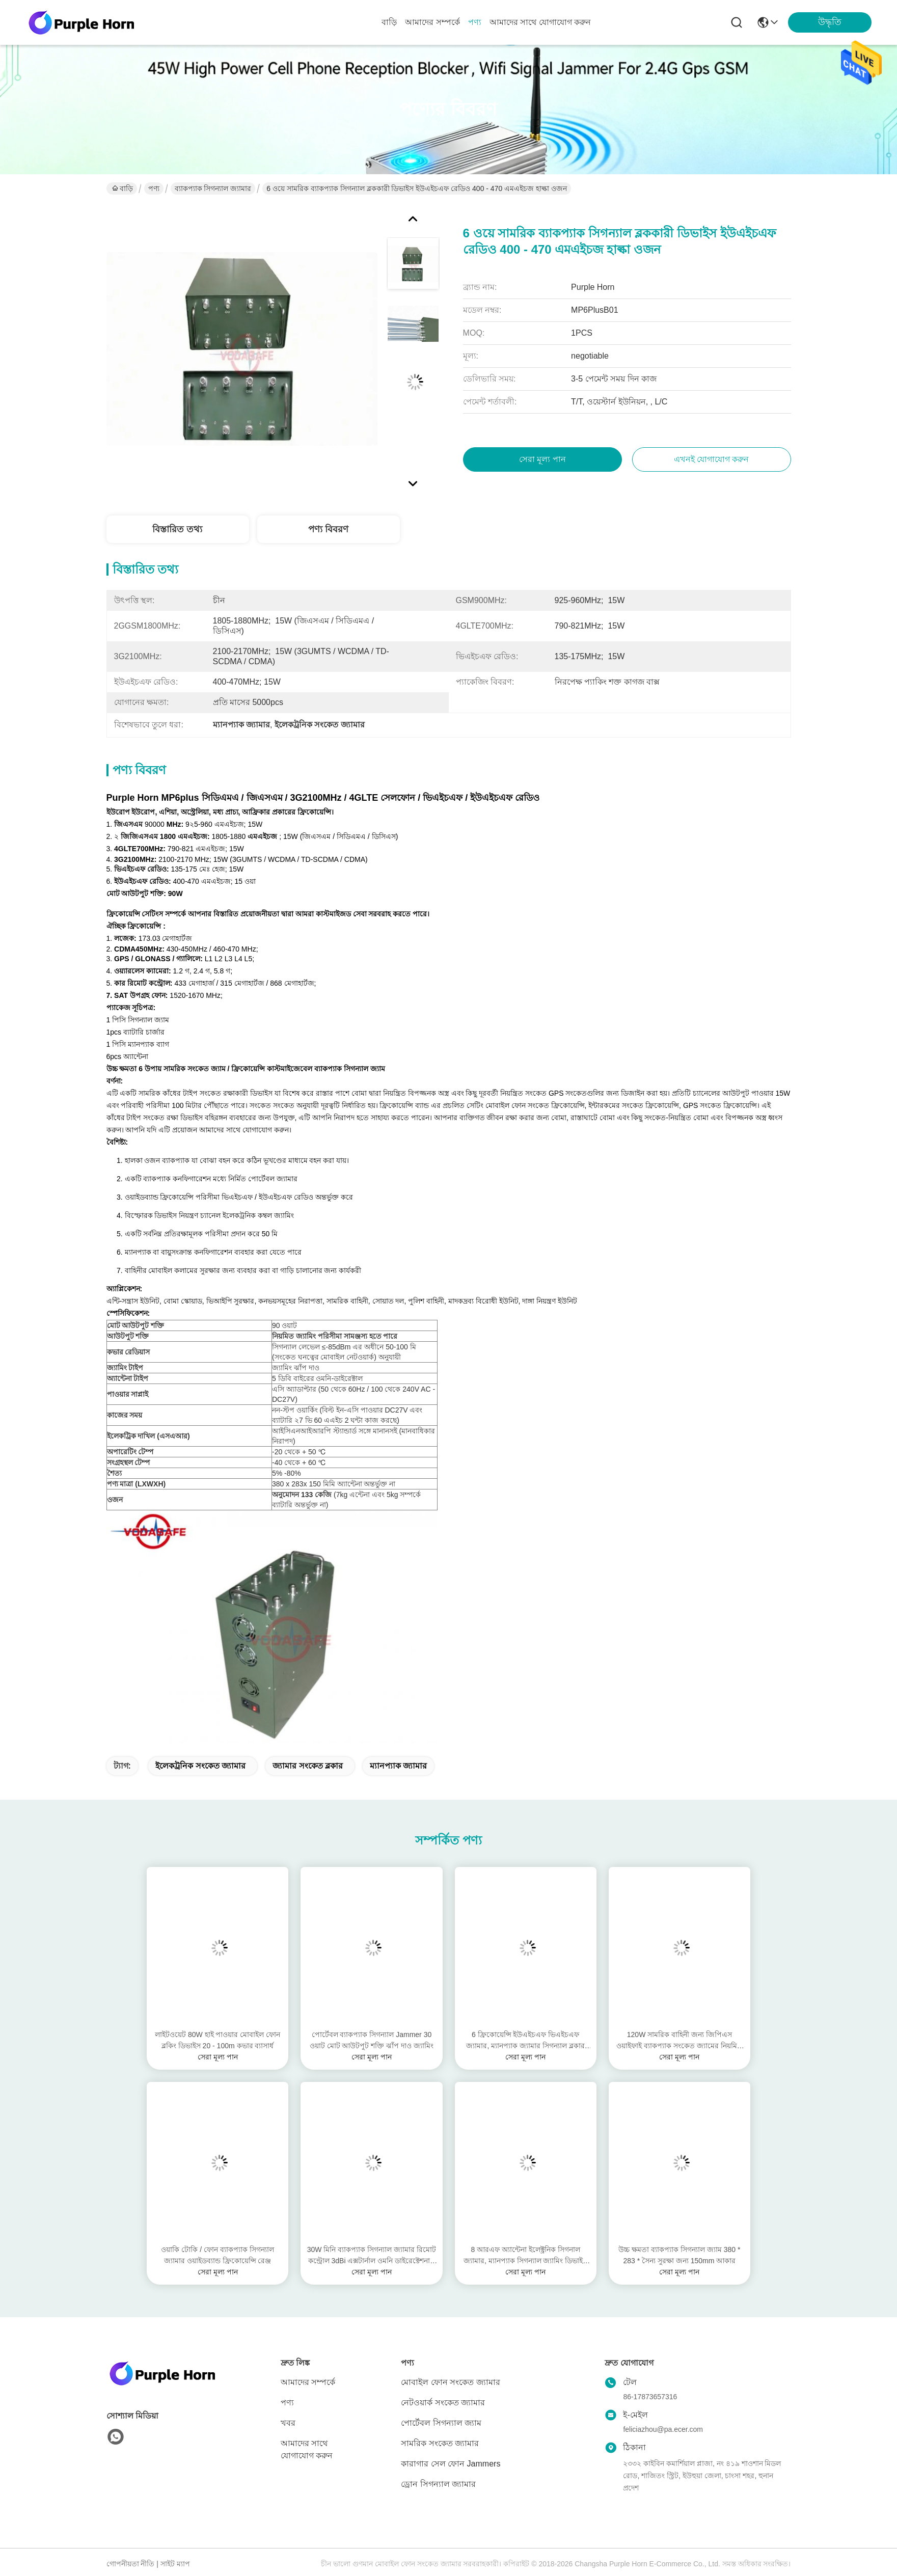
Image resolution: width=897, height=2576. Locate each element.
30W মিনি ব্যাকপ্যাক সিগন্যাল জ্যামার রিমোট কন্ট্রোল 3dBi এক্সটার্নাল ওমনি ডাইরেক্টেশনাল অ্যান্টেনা (371, 2255)
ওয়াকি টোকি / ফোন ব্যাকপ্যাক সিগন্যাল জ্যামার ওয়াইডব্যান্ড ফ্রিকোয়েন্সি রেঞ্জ (217, 2255)
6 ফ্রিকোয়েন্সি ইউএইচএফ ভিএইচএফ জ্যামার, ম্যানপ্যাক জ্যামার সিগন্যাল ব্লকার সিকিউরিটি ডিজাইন (525, 2040)
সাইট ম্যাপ (175, 2564)
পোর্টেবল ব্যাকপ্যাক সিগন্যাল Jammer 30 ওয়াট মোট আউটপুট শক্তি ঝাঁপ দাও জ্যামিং (371, 2040)
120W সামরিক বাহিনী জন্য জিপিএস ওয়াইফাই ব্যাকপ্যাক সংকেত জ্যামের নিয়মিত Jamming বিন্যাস (679, 2040)
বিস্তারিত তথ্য (177, 529)
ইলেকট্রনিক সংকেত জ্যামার (200, 1765)
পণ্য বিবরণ (328, 529)
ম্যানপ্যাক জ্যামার (398, 1765)
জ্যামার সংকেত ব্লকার (308, 1765)
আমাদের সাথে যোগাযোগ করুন (540, 22)
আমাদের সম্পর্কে (432, 22)
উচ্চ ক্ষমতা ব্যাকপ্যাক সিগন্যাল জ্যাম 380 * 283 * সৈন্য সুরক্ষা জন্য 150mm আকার (679, 2255)
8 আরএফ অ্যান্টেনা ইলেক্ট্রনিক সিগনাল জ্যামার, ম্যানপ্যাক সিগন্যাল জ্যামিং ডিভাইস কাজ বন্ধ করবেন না (525, 2255)
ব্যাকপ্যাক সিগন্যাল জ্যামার (213, 188)
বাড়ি (389, 22)
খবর (288, 2423)
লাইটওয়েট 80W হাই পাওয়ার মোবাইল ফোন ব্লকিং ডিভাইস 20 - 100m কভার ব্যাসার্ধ (217, 2040)
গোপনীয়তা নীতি (130, 2564)
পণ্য (474, 22)
